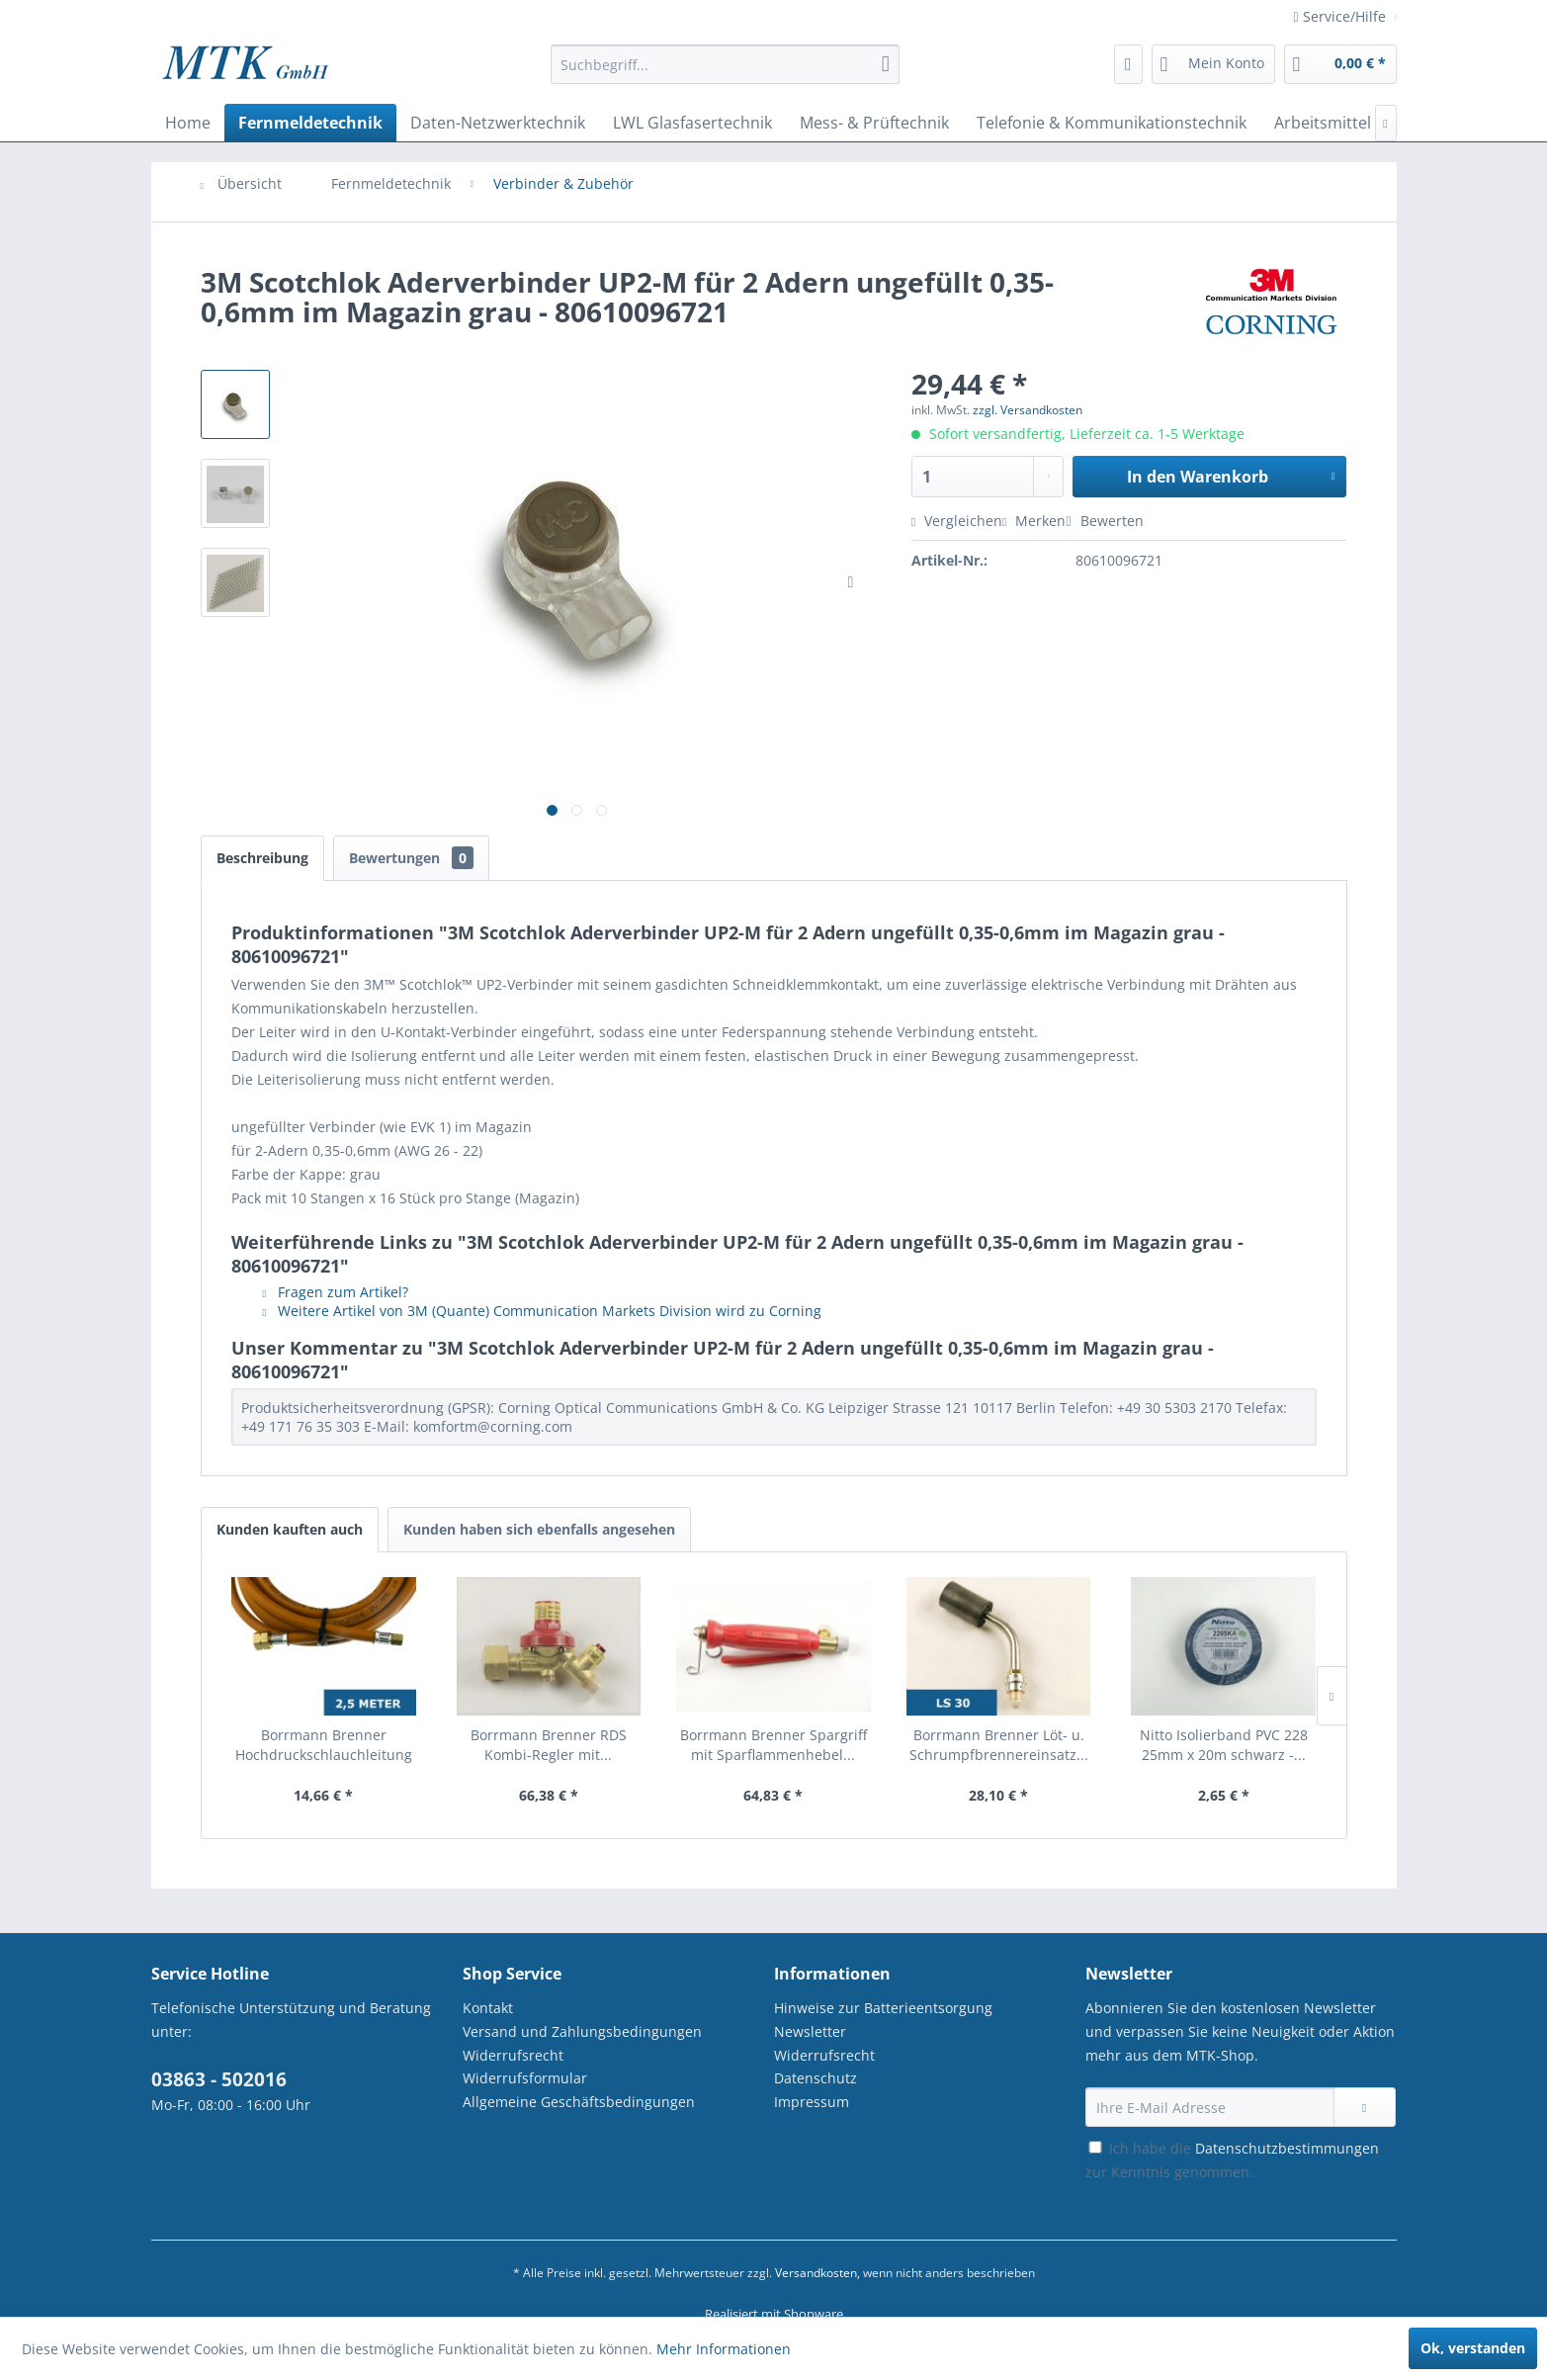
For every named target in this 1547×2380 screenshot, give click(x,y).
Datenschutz (815, 2078)
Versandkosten (816, 2272)
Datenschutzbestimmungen (1287, 2148)
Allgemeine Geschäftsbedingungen (579, 2101)
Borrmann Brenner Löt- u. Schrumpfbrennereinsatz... (998, 1744)
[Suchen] (886, 64)
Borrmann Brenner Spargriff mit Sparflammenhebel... (773, 1744)
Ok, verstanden (1472, 2347)
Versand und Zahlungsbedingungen (582, 2031)
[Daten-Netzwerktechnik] (497, 122)
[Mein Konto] (1213, 64)
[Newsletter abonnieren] (1364, 2107)
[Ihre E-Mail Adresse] (1209, 2107)
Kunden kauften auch (289, 1529)
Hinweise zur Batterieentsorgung (883, 2007)
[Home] (187, 122)
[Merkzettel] (1128, 64)
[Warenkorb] (1340, 64)
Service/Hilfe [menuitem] (1342, 16)
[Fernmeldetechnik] (310, 122)
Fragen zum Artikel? (336, 1291)
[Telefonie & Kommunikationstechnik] (1111, 122)
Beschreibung (262, 857)
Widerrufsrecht (513, 2055)
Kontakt (488, 2007)
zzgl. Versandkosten (1027, 409)
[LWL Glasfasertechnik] (692, 122)
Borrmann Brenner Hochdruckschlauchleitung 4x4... (323, 1745)
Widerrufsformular (525, 2078)
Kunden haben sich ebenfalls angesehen (539, 1529)
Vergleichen (956, 520)
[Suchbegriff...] (725, 64)
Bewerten (1104, 520)
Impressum (811, 2101)
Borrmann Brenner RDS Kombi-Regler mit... (549, 1744)
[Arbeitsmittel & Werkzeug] (1369, 122)
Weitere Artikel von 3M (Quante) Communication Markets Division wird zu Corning (542, 1310)
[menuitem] (725, 73)
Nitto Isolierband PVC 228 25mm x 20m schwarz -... (1224, 1744)
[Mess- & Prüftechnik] (874, 122)
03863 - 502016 (219, 2079)
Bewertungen (411, 857)
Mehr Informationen (723, 2348)
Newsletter (810, 2031)
